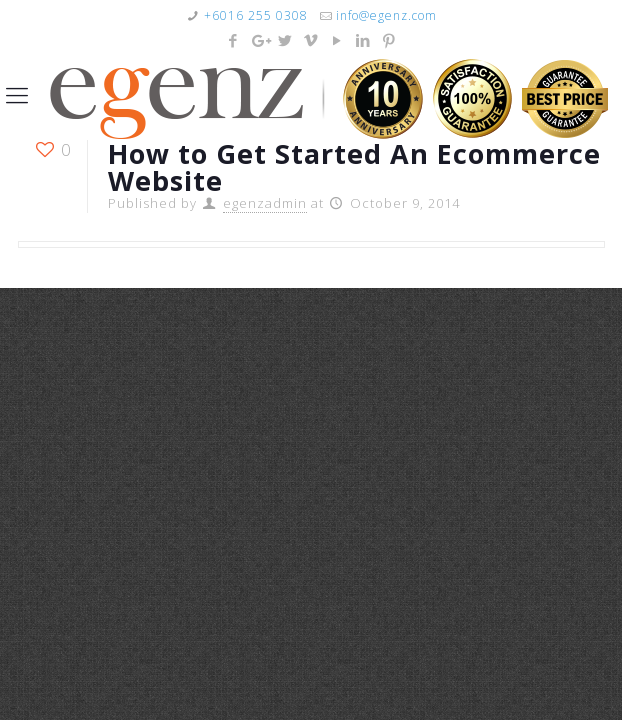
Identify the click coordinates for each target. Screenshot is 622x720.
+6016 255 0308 (256, 15)
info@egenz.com (386, 15)
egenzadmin (265, 203)
